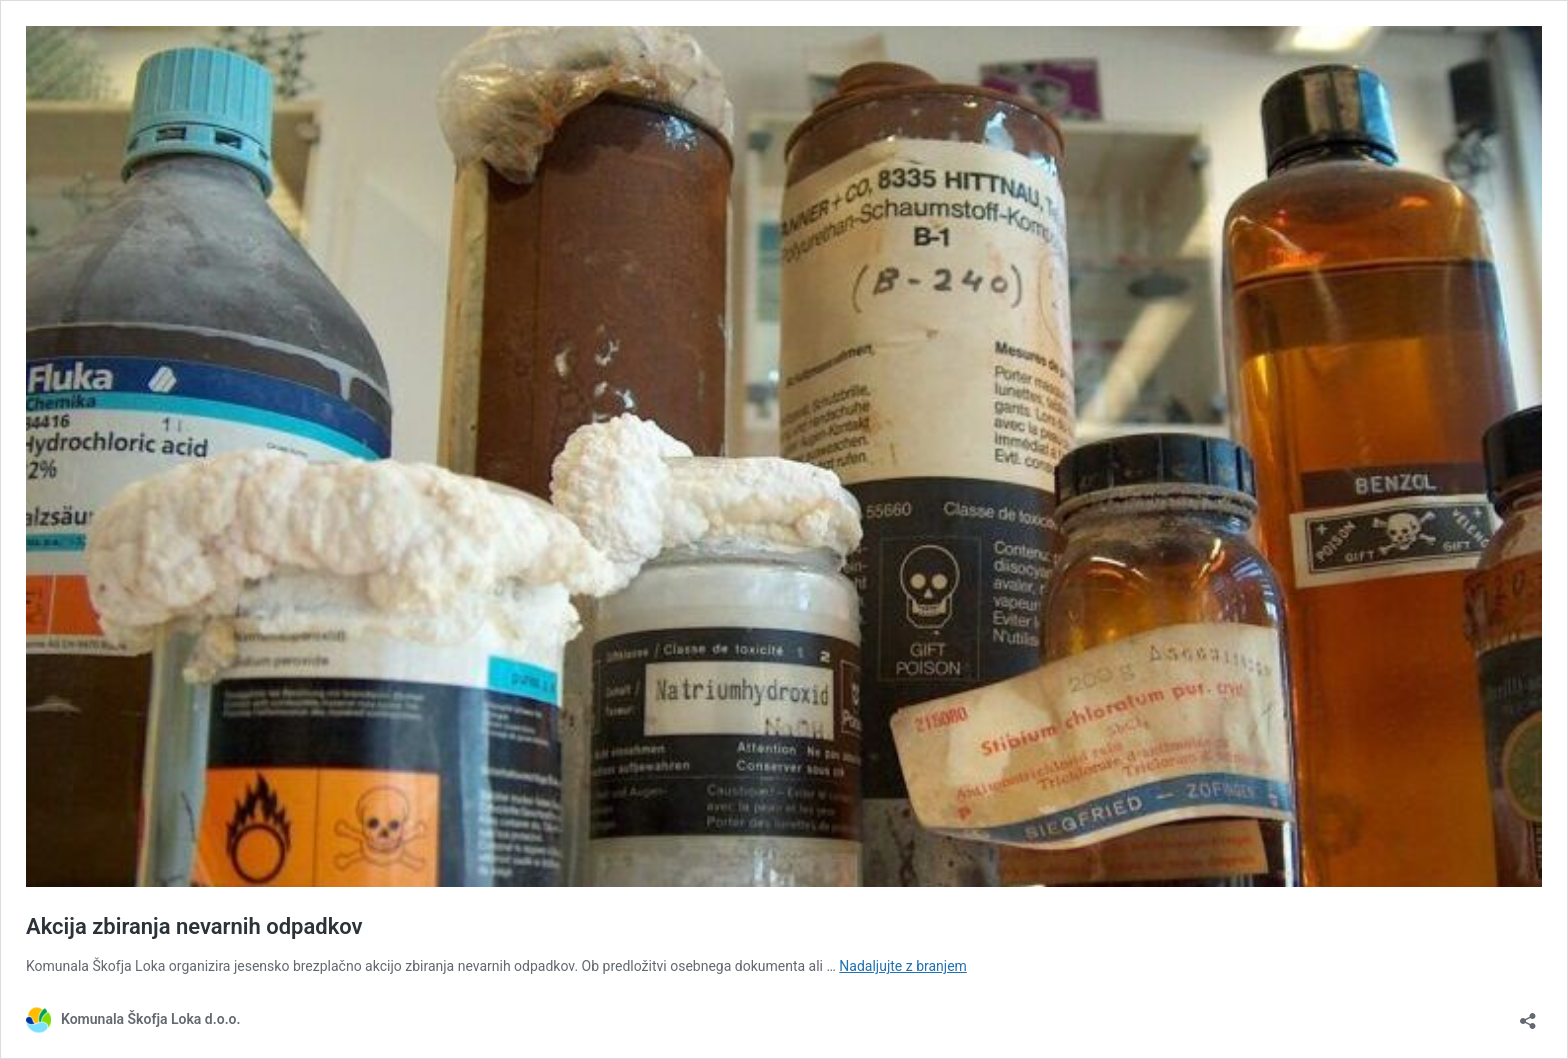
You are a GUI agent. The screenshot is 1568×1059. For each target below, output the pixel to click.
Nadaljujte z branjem (903, 966)
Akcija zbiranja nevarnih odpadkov (194, 926)
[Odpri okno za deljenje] (1528, 1014)
